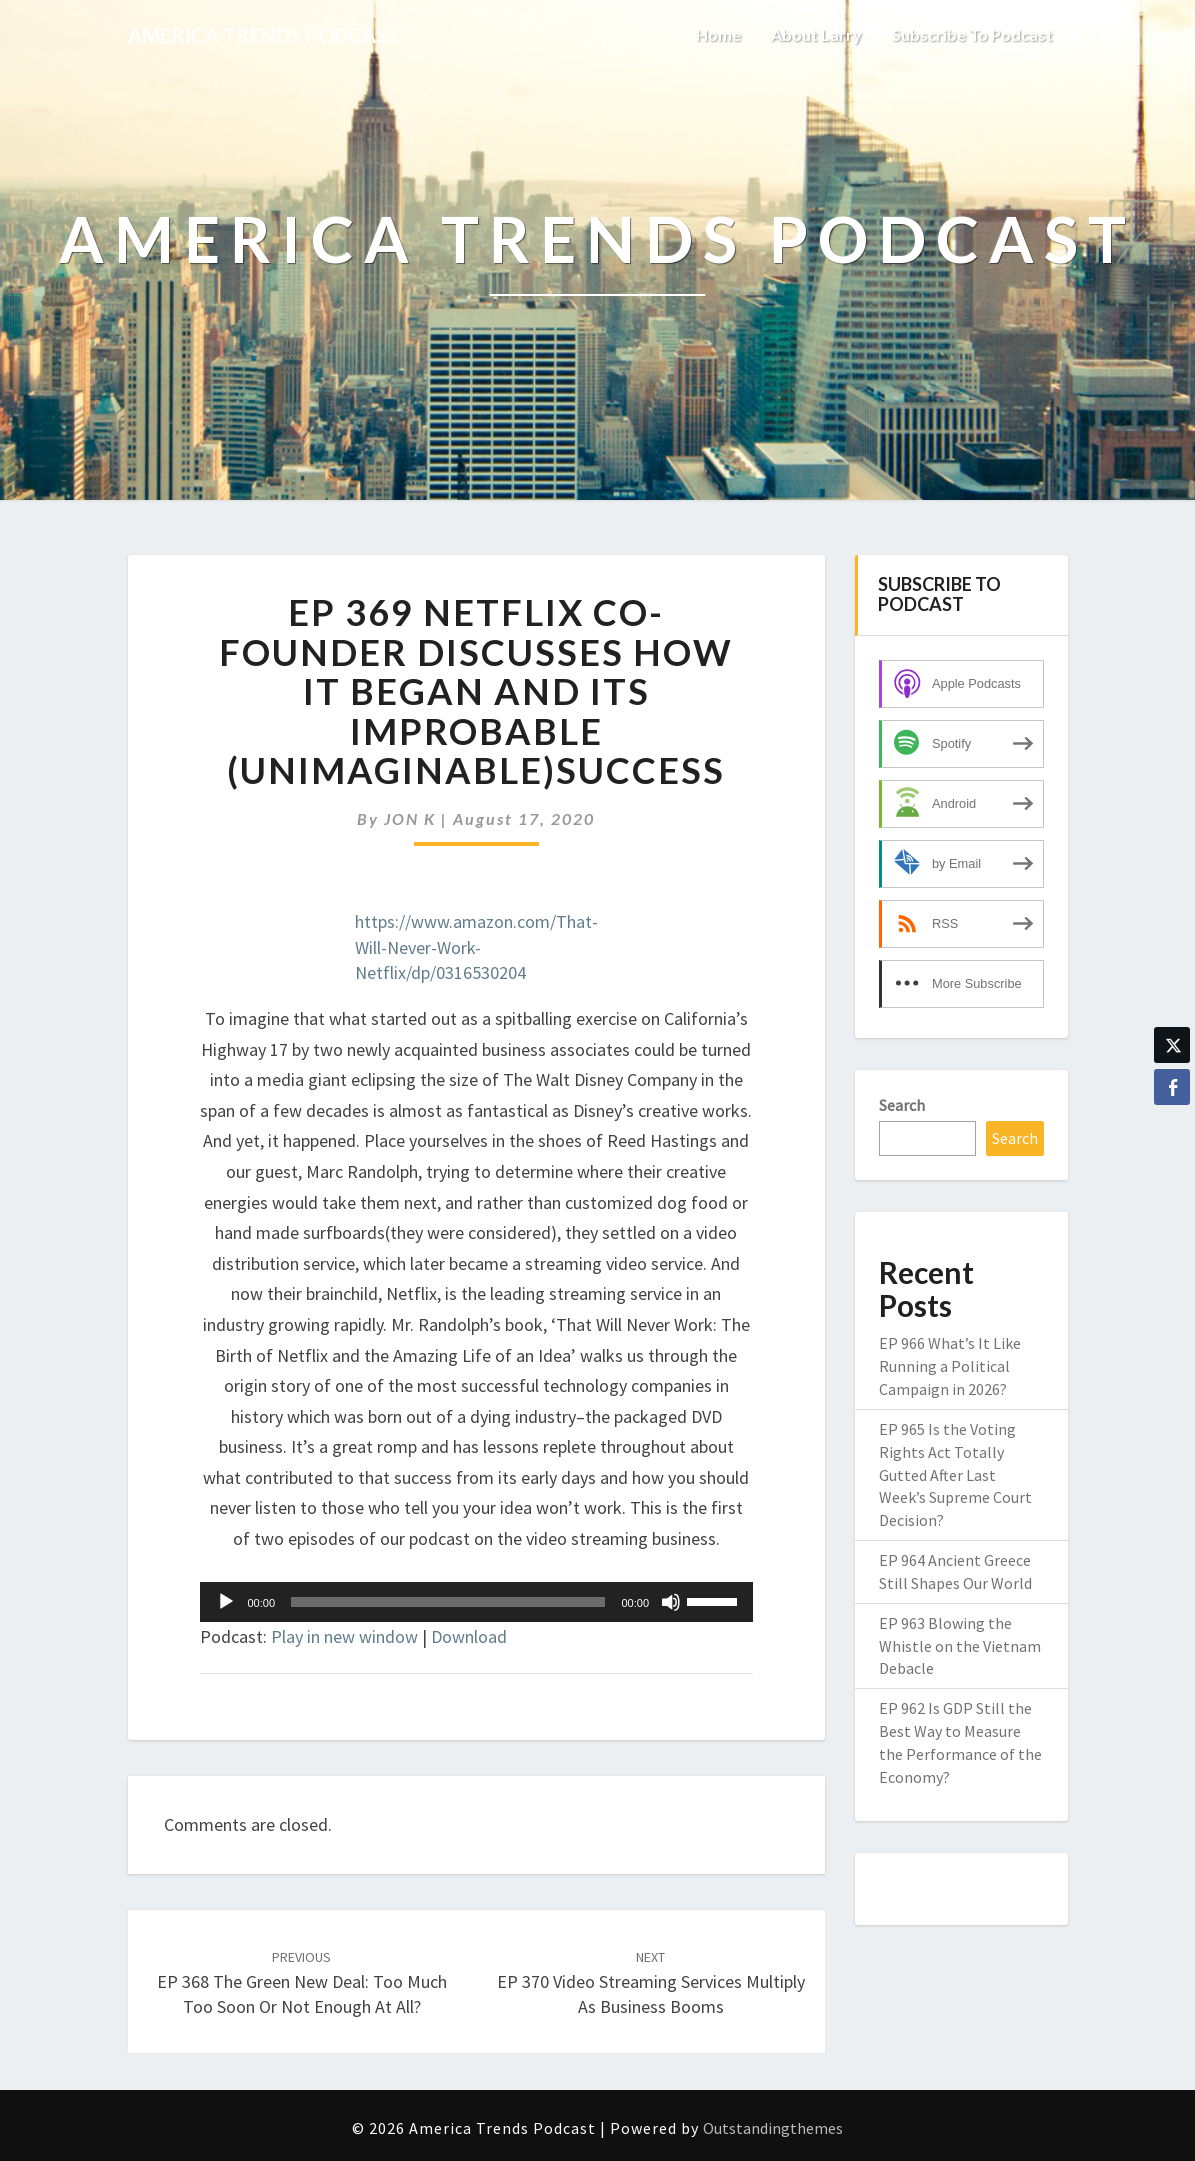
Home (718, 34)
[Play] (226, 1602)
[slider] (448, 1602)
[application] (477, 1602)
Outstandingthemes (773, 2128)
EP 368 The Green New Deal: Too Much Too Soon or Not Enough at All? (302, 1983)
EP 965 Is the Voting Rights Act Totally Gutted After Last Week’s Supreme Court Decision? (955, 1474)
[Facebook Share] (1172, 1087)
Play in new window (344, 1636)
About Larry (816, 34)
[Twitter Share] (1172, 1045)
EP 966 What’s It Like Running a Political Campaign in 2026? (950, 1366)
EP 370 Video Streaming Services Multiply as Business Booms (651, 1983)
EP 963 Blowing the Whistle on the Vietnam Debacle (960, 1646)
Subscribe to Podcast (972, 34)
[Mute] (671, 1602)
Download (469, 1636)
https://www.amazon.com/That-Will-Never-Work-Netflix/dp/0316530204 (476, 947)
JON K (410, 818)
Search (902, 1105)
